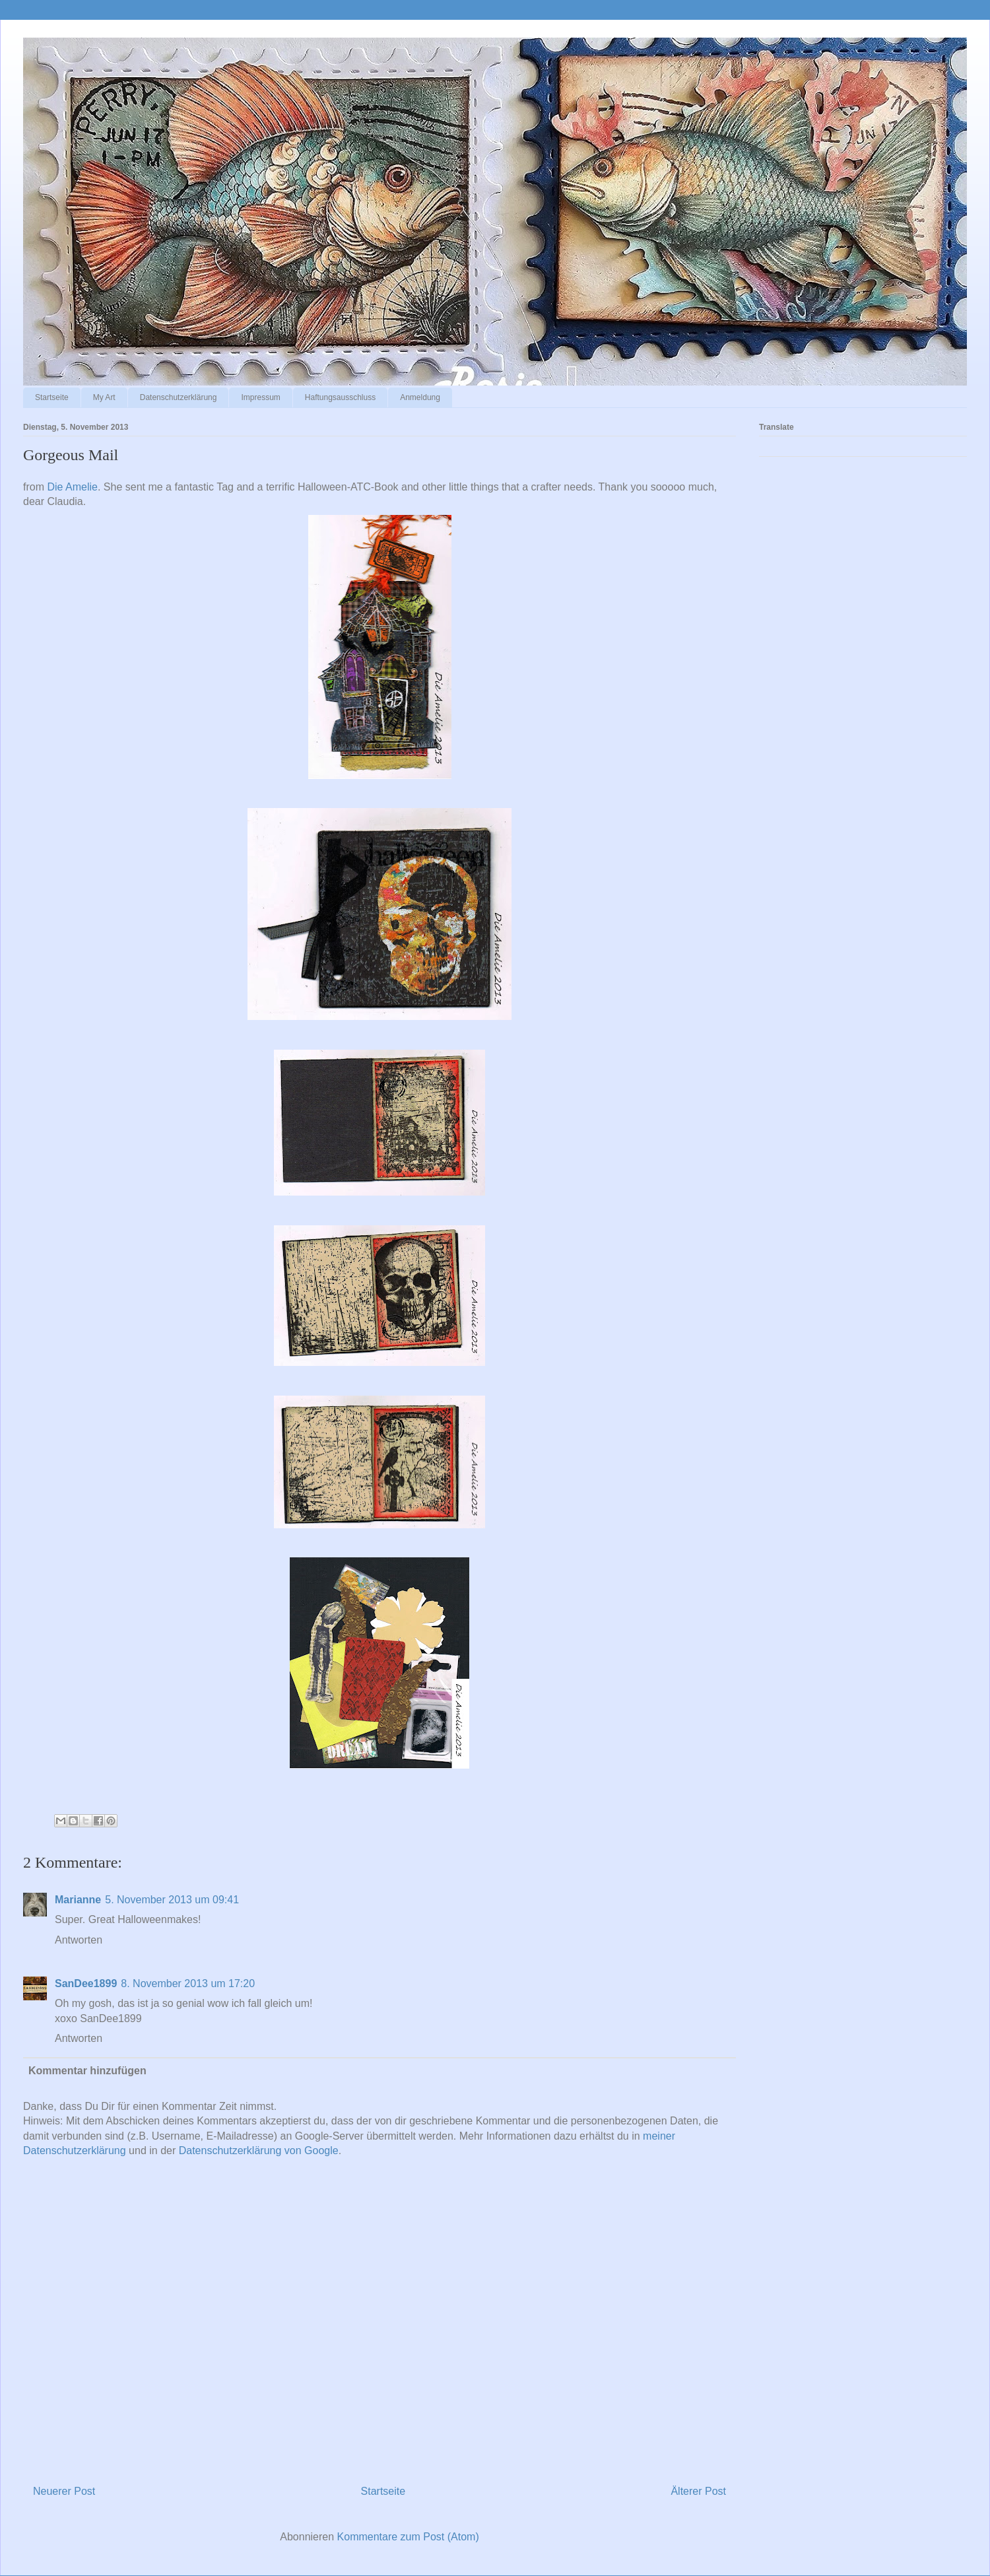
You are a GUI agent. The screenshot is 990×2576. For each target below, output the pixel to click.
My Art (104, 397)
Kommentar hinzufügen (87, 2070)
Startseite (52, 397)
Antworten (78, 1940)
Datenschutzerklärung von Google (259, 2150)
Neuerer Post (64, 2491)
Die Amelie (72, 486)
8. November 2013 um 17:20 (188, 1983)
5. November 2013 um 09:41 (172, 1899)
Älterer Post (698, 2491)
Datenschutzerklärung (178, 397)
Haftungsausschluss (340, 397)
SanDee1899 (86, 1983)
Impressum (260, 397)
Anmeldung (420, 397)
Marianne (78, 1899)
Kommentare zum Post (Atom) (408, 2536)
